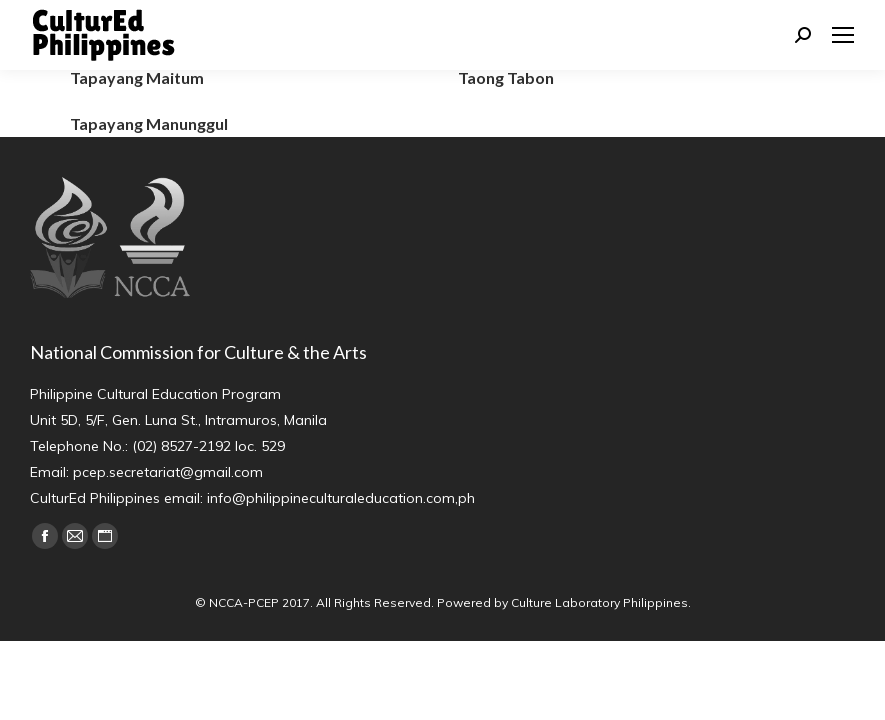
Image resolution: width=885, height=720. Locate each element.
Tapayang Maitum (137, 77)
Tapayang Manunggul (149, 123)
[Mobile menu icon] (843, 35)
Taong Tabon (506, 77)
